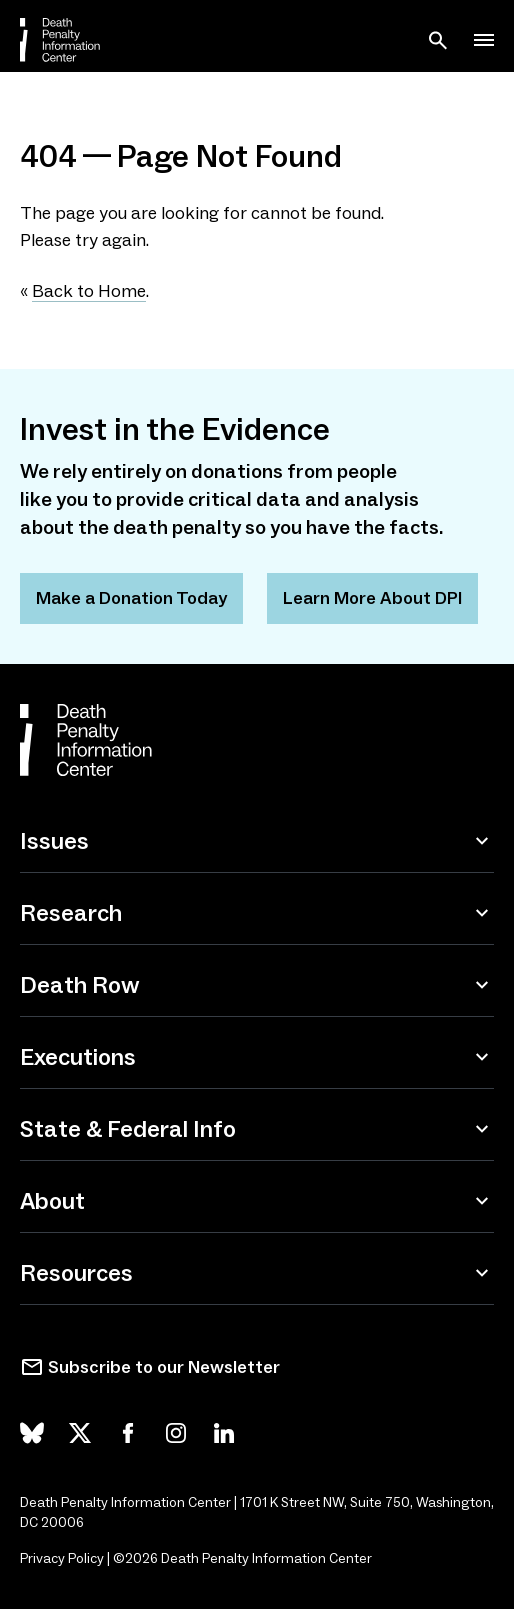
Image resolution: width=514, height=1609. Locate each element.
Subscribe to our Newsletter (164, 1367)
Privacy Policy (62, 1558)
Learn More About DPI (372, 598)
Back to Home (89, 291)
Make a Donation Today (131, 598)
